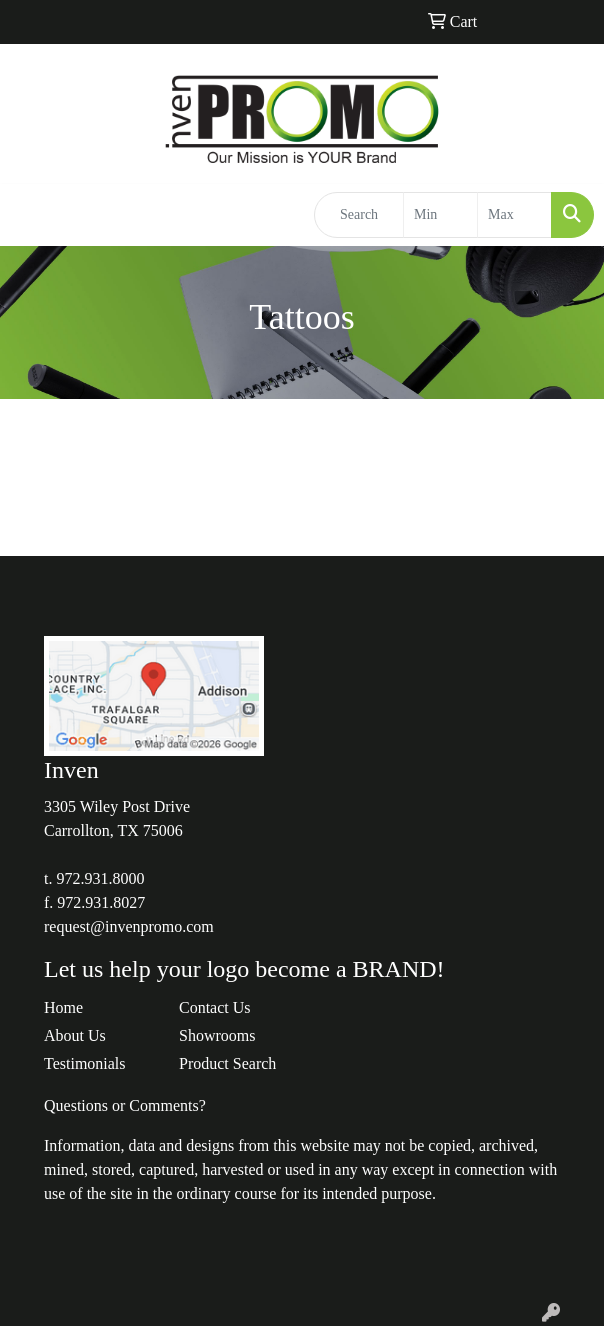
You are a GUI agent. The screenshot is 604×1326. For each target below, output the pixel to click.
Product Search (227, 1063)
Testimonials (85, 1063)
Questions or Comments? (125, 1105)
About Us (75, 1035)
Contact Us (215, 1007)
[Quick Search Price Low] (440, 215)
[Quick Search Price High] (514, 215)
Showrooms (217, 1035)
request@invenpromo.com (129, 926)
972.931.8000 (100, 878)
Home (63, 1007)
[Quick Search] (359, 215)
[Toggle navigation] (31, 215)
